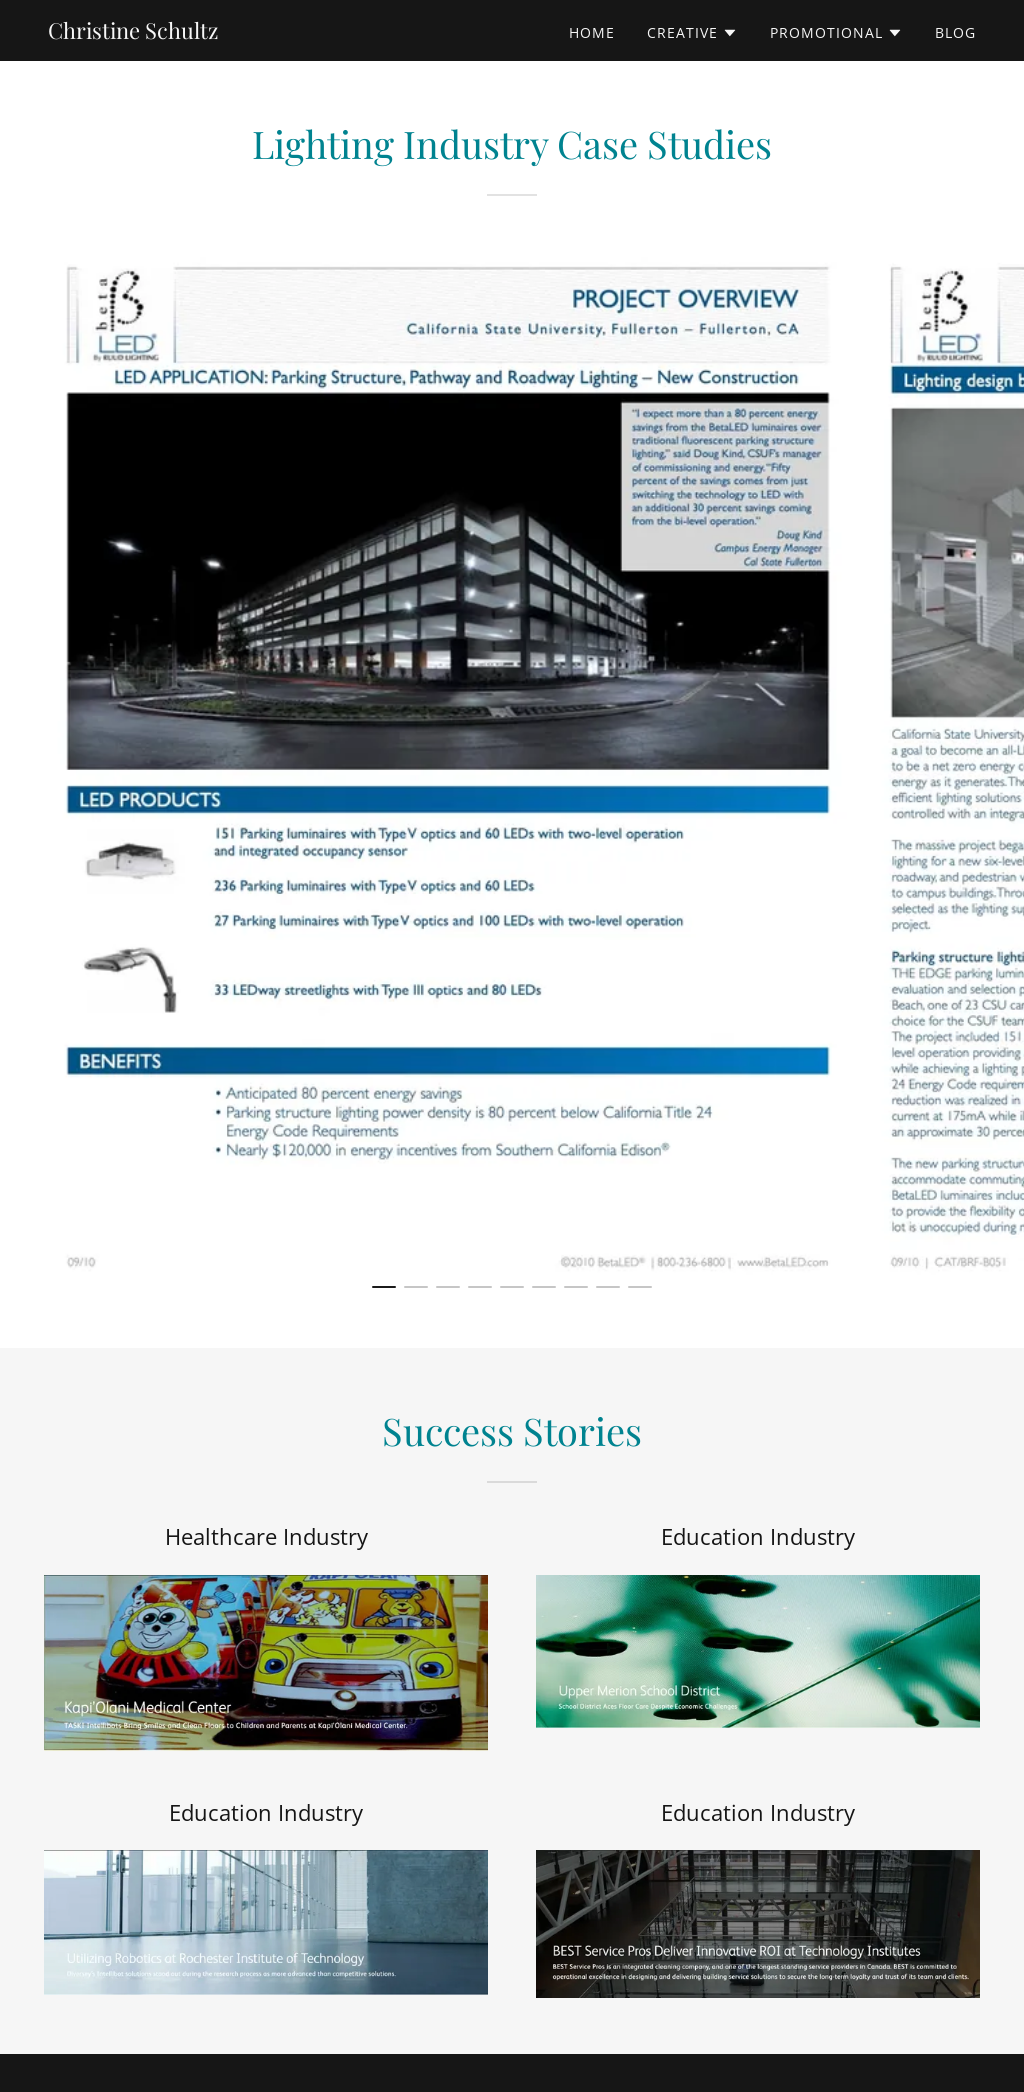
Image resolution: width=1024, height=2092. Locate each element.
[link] (133, 33)
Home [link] (592, 32)
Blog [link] (955, 32)
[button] (692, 33)
